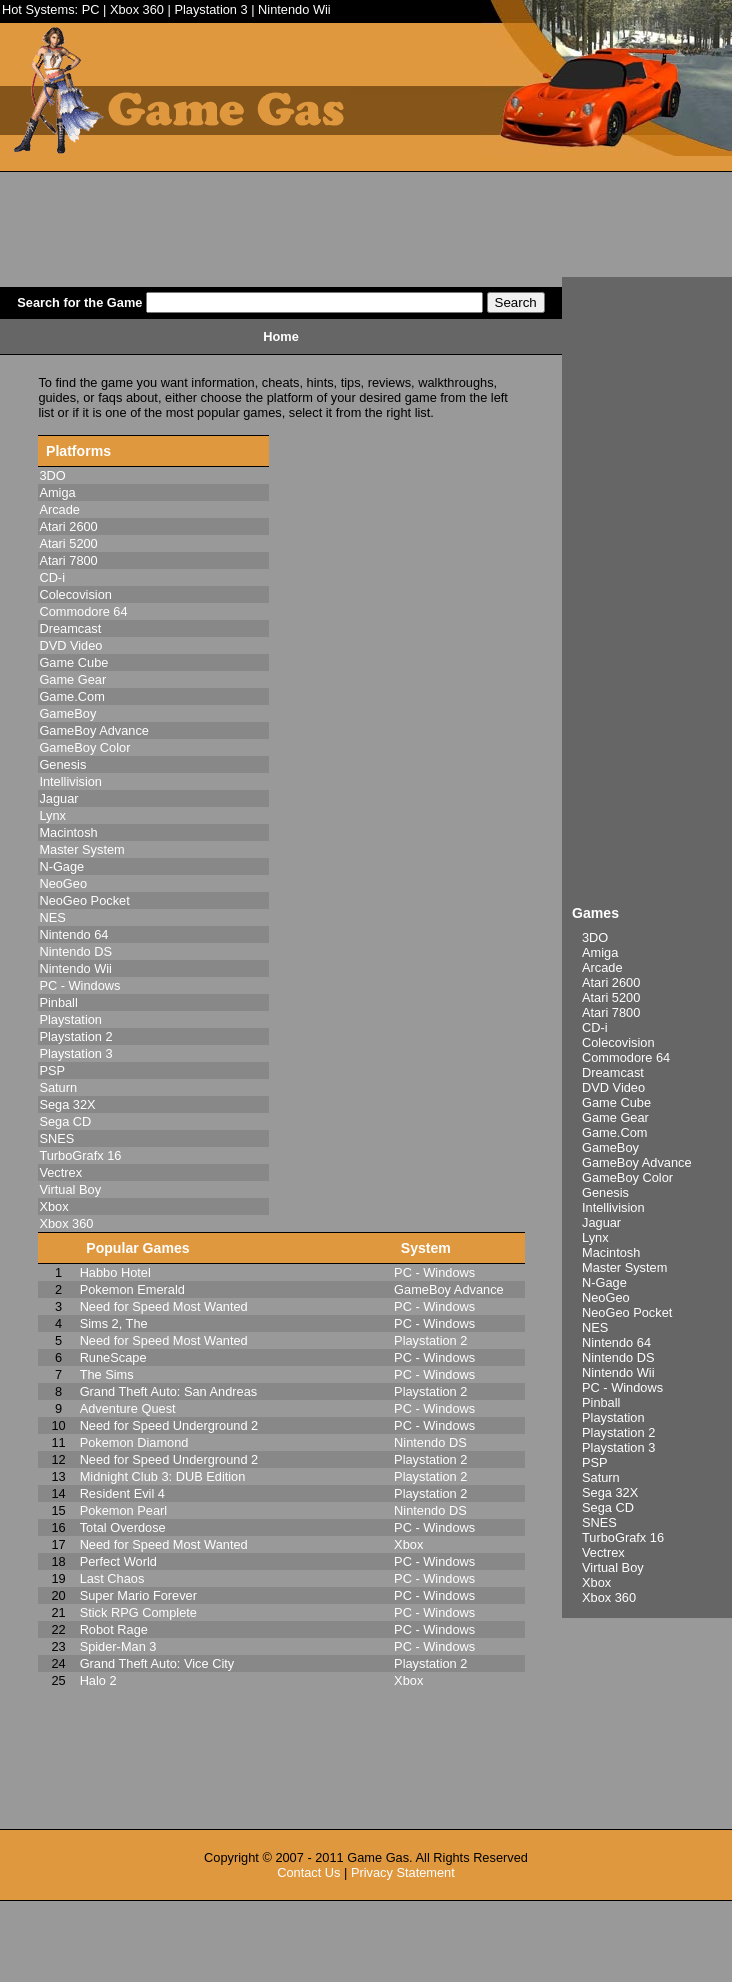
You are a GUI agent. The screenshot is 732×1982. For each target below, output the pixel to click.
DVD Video (613, 1087)
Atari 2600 (611, 982)
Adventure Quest (128, 1408)
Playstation (613, 1417)
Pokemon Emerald (132, 1289)
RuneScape (113, 1357)
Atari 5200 (611, 997)
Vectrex (603, 1552)
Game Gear (615, 1117)
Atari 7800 (611, 1012)
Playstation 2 (618, 1432)
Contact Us (308, 1872)
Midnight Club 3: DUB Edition (163, 1476)
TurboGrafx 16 (623, 1537)
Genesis (605, 1192)
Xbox (596, 1582)
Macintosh (611, 1252)
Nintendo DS (618, 1357)
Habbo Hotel (115, 1272)
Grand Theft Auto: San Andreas (169, 1391)
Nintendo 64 (616, 1342)
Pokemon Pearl (124, 1510)
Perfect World (118, 1561)
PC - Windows (622, 1387)
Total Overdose (123, 1527)
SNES (599, 1522)
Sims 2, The (114, 1323)
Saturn (601, 1477)
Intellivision (613, 1207)
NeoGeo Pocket (627, 1312)
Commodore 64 (626, 1057)
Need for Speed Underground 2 (169, 1425)
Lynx (595, 1237)
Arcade (602, 967)
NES (595, 1327)
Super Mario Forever (138, 1595)
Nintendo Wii (294, 9)
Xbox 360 (137, 9)
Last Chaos (112, 1578)
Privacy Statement (403, 1872)
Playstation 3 (210, 9)
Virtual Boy (613, 1567)
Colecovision (618, 1042)
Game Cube (616, 1102)
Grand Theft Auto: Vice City (157, 1663)
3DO (595, 937)
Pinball (601, 1402)
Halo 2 (98, 1680)
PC (91, 9)
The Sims (107, 1374)
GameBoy (610, 1147)
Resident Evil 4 (122, 1493)
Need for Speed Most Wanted (164, 1306)
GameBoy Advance (637, 1162)
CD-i (595, 1027)
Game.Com (614, 1132)
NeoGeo (606, 1297)
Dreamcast (613, 1072)
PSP (595, 1462)
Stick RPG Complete (138, 1612)
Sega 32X (610, 1492)
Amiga (600, 952)
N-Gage (604, 1282)
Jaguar (601, 1222)
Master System (624, 1267)
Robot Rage (114, 1629)
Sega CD (608, 1507)
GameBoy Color (627, 1177)
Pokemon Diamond (134, 1442)
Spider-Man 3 (118, 1646)
